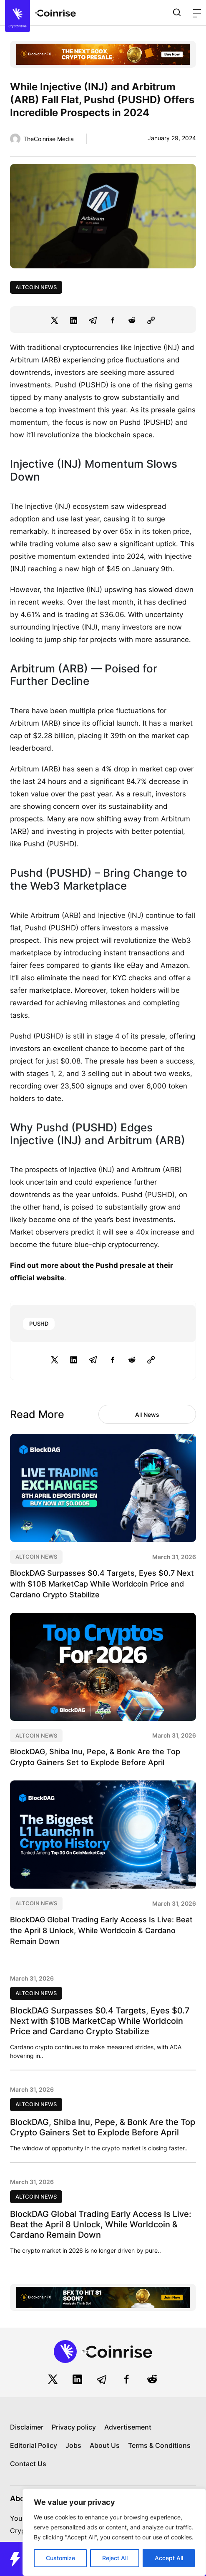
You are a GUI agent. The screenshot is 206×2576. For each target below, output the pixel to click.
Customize (60, 2557)
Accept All (169, 2557)
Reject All (115, 2557)
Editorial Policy (33, 2445)
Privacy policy (74, 2427)
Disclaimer (26, 2427)
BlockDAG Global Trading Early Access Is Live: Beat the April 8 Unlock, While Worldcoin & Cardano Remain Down (101, 1930)
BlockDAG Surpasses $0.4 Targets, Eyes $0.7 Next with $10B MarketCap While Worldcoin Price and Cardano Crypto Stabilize (102, 1584)
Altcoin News (36, 287)
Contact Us (28, 2463)
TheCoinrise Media (48, 138)
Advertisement (127, 2427)
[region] (114, 2532)
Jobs (73, 2445)
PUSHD (38, 1323)
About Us (105, 2445)
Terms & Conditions (159, 2445)
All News (147, 1414)
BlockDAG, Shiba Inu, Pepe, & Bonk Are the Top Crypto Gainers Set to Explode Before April (102, 2127)
